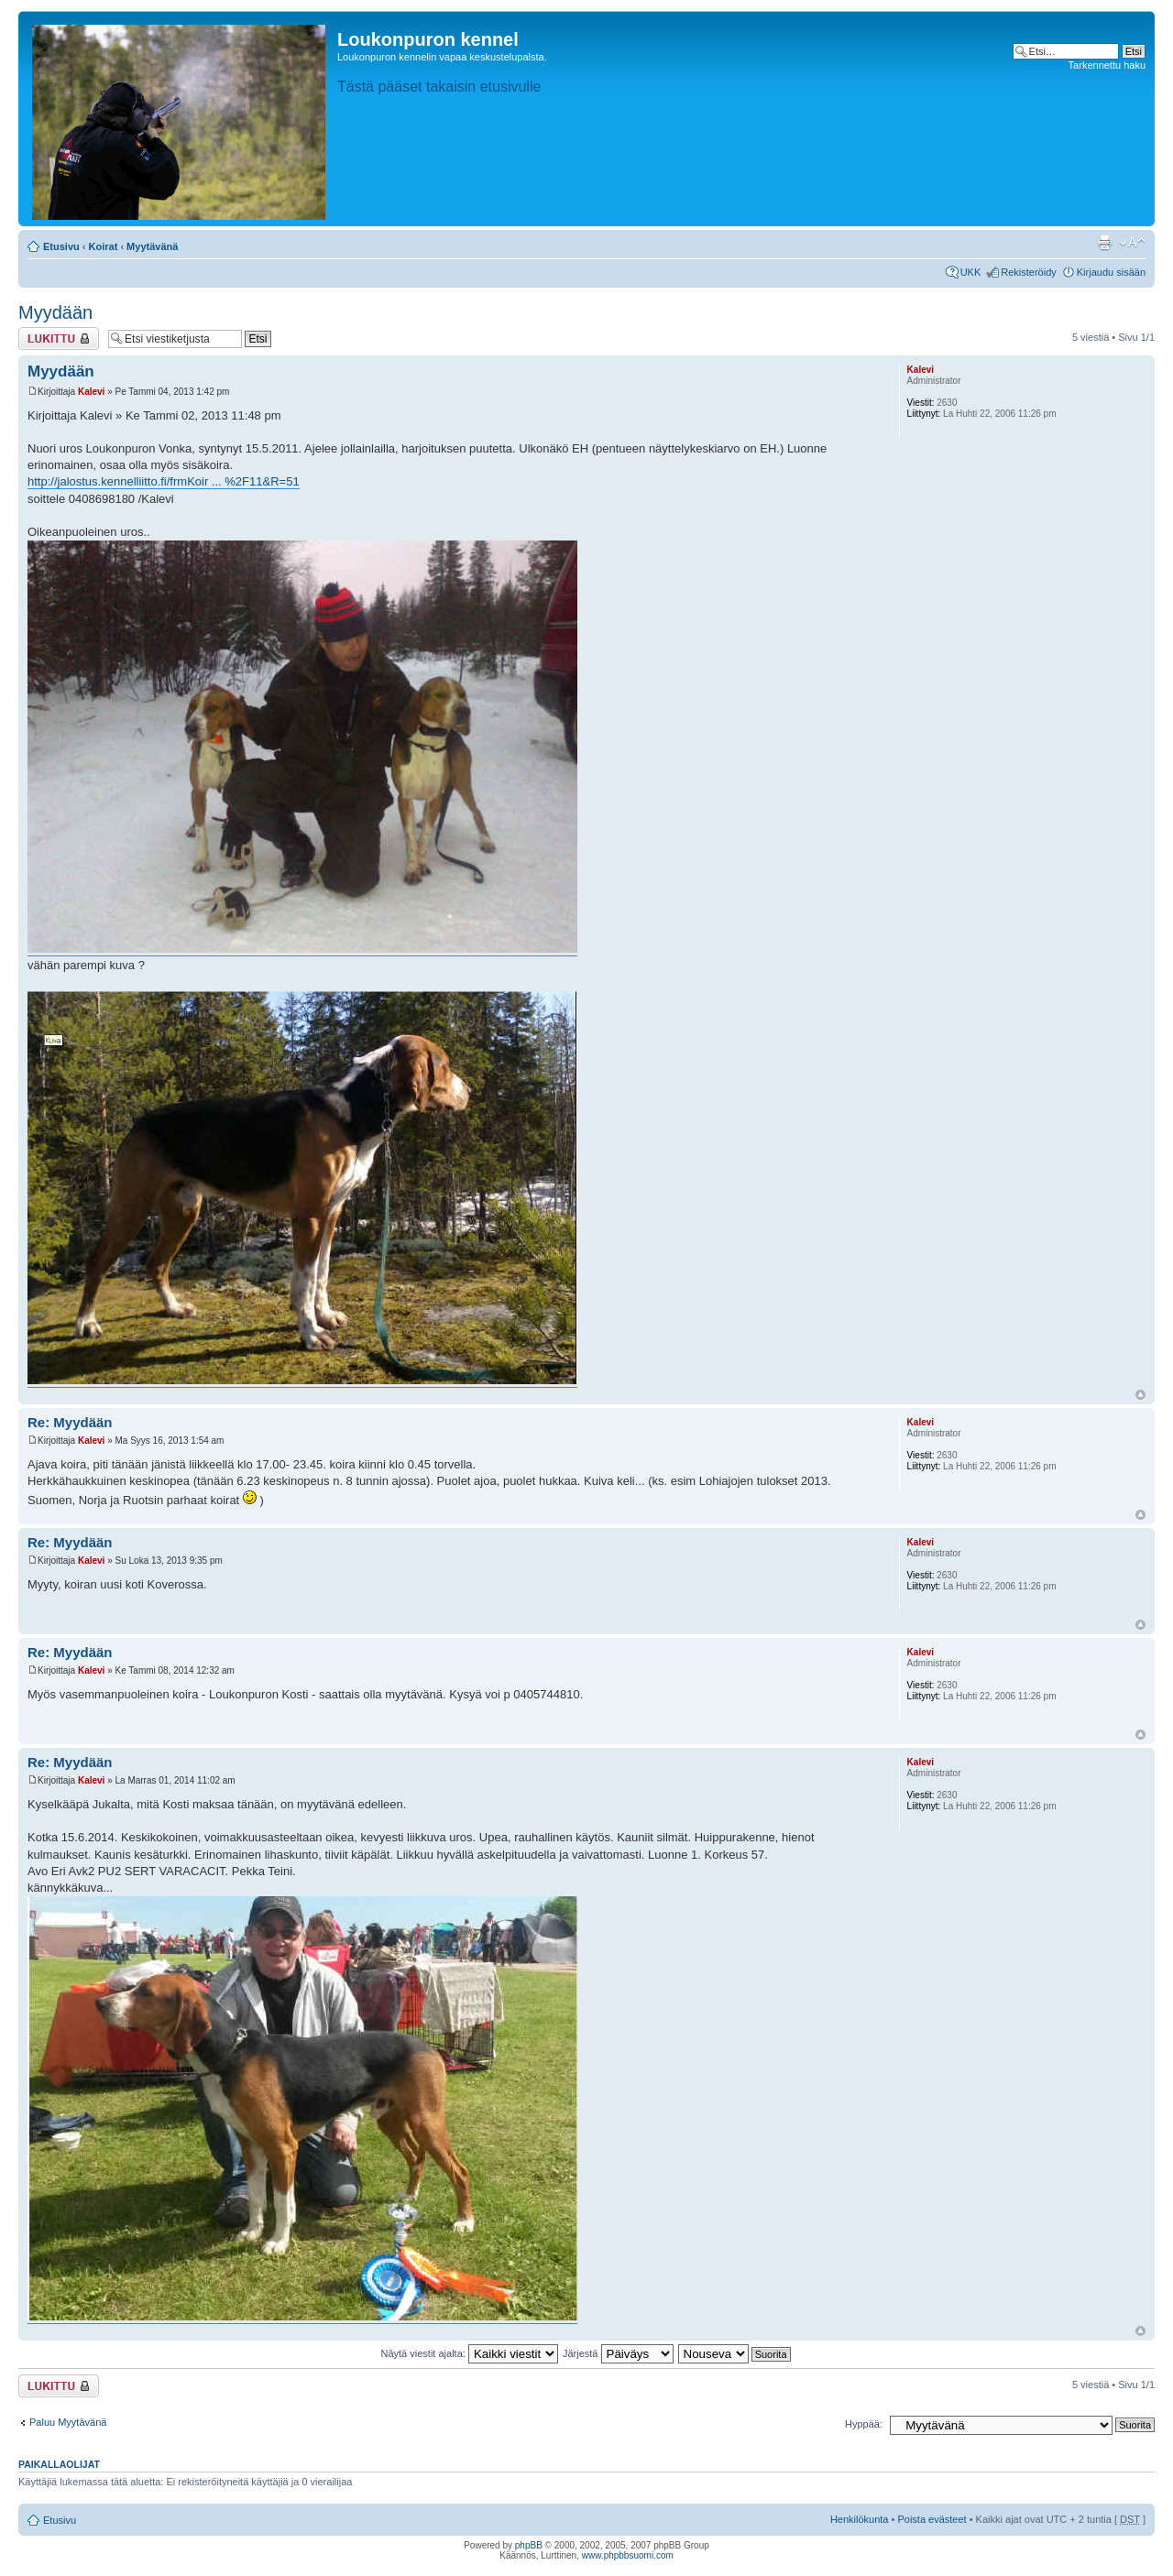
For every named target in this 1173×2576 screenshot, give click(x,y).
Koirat (103, 246)
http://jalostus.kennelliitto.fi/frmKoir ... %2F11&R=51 (163, 481)
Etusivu (61, 246)
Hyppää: (863, 2423)
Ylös (1140, 1395)
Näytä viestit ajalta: (469, 2353)
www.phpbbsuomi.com (628, 2555)
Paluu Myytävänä (67, 2422)
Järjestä (618, 2353)
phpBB (529, 2545)
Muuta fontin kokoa (1132, 243)
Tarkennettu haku (1107, 65)
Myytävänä (152, 246)
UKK (970, 272)
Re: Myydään (70, 1422)
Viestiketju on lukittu (58, 338)
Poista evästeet (931, 2519)
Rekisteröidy (1029, 272)
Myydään (55, 312)
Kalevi (91, 392)
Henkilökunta (859, 2519)
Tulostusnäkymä (1104, 243)
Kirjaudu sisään (1111, 272)
